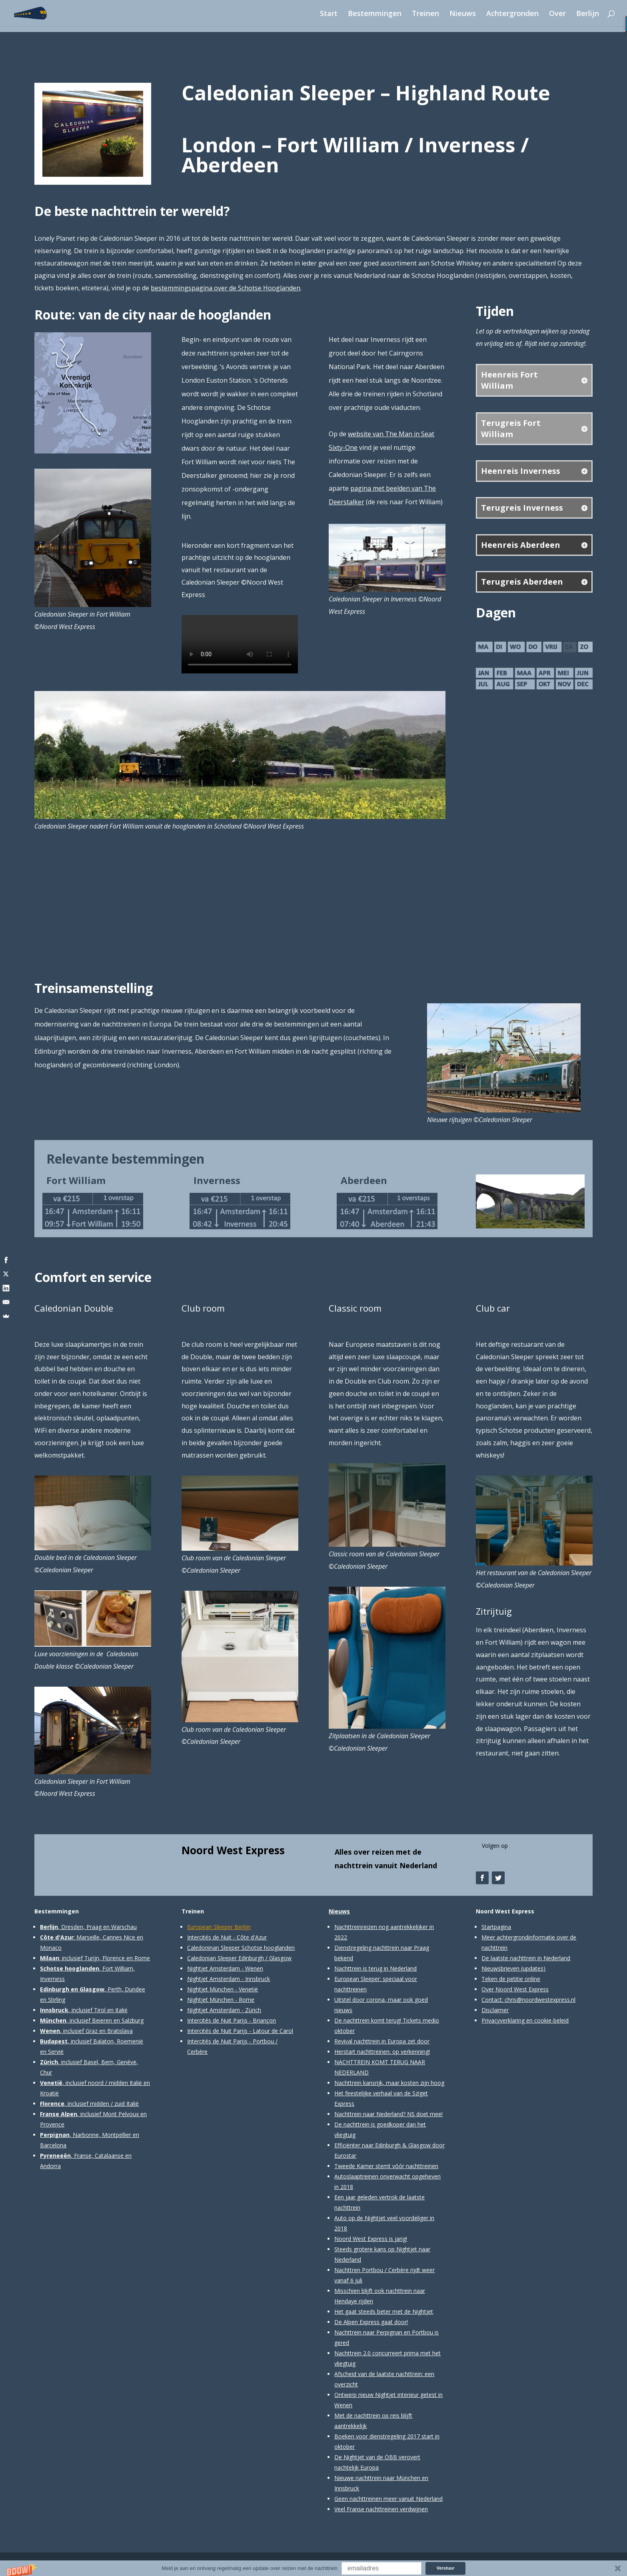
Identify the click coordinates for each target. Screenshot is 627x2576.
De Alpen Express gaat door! (371, 2322)
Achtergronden (512, 14)
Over (557, 14)
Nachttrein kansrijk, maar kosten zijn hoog (389, 2083)
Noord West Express (233, 1850)
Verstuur (446, 2568)
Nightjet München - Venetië (222, 1989)
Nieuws (462, 14)
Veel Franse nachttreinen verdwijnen (381, 2509)
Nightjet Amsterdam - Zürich (224, 2010)
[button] (313, 2568)
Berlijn (587, 14)
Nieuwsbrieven (500, 1968)
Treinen (425, 14)
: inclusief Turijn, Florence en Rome (95, 1958)
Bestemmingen (374, 14)
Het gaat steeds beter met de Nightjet (383, 2311)
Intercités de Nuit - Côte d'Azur (227, 1937)
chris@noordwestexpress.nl (540, 1999)
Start (328, 14)
